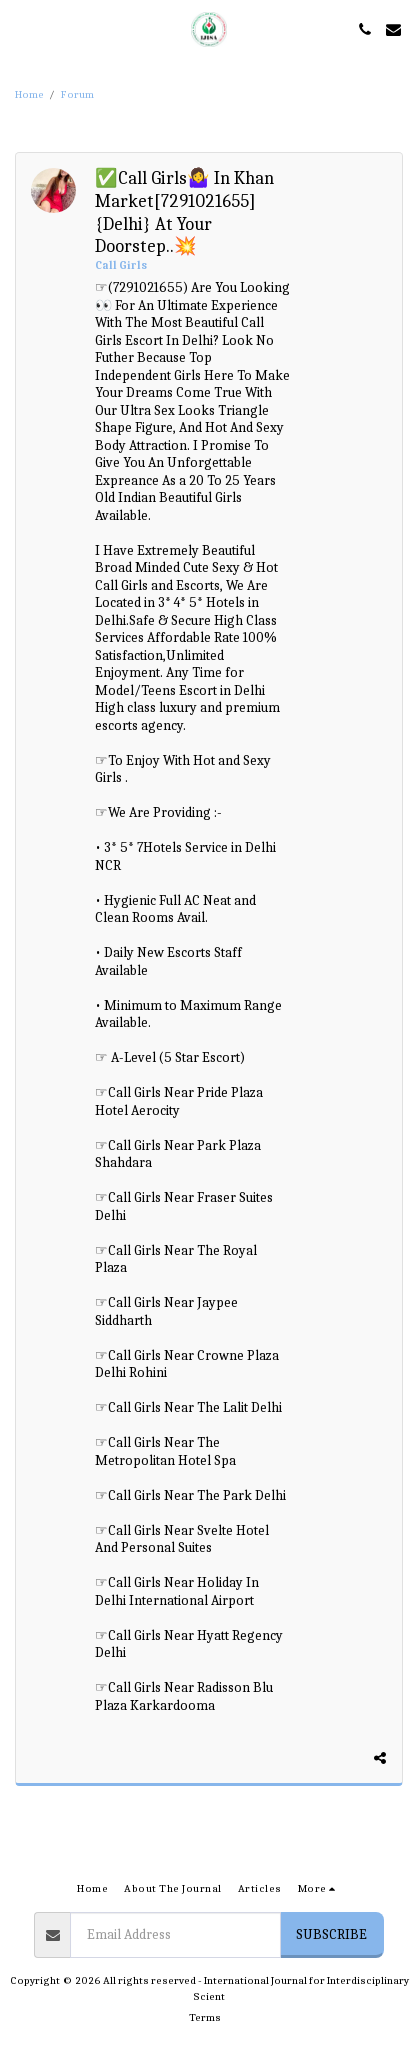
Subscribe (331, 1934)
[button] (22, 28)
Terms (205, 2017)
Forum (77, 94)
